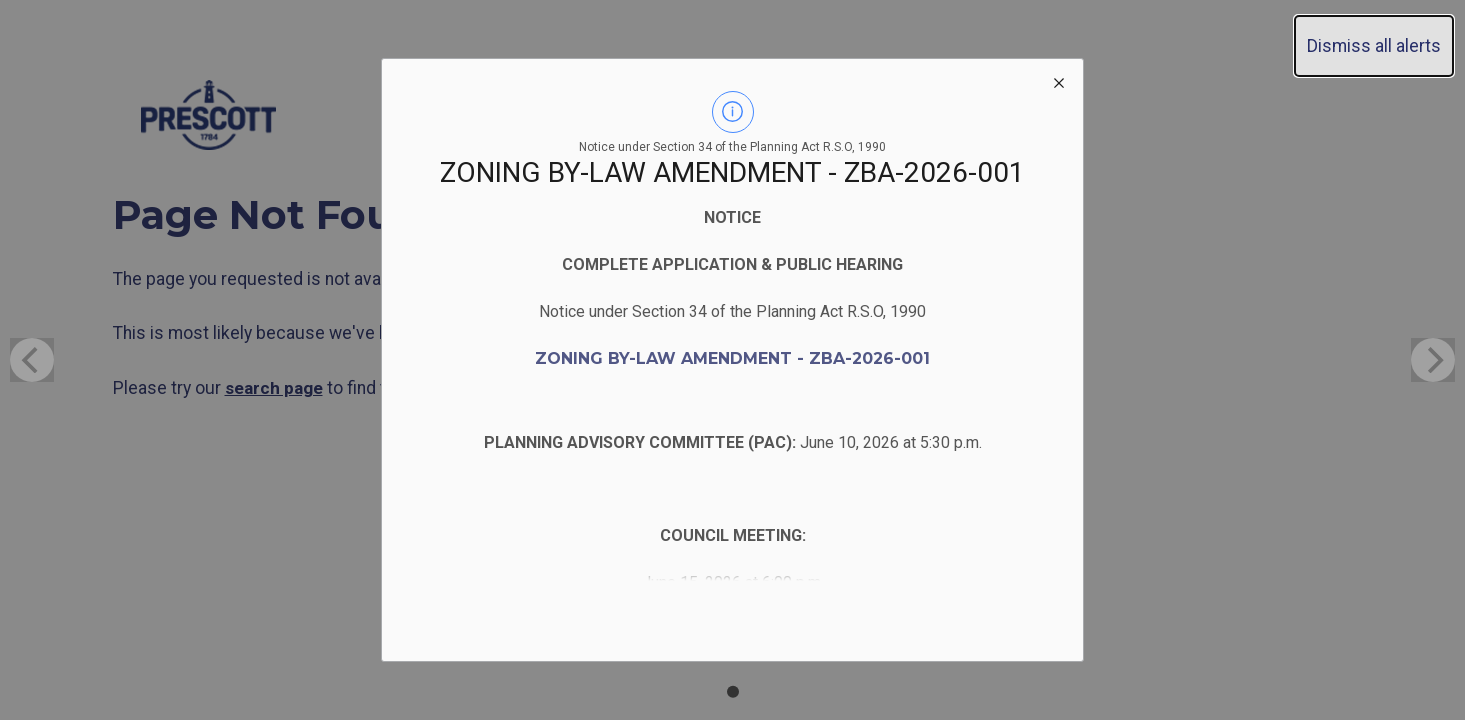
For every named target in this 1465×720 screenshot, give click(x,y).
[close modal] (1059, 83)
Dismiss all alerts (1374, 46)
